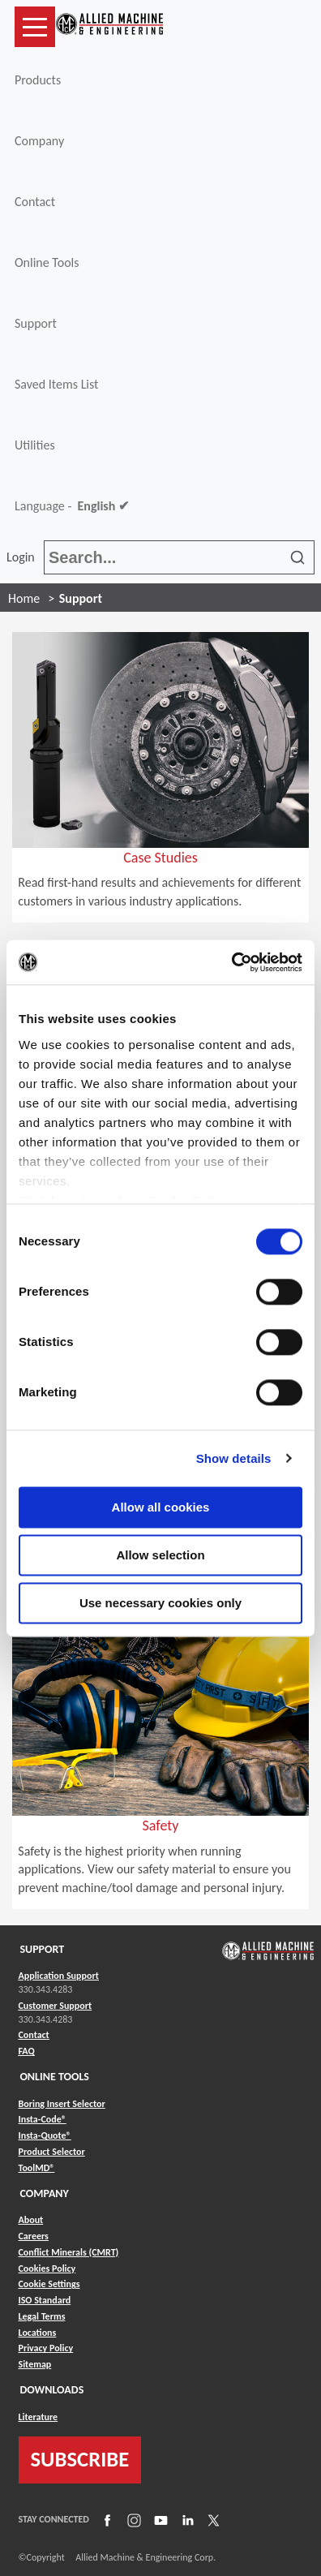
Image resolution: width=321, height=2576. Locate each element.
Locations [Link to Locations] (38, 2332)
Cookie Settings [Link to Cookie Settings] (49, 2284)
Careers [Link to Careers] (34, 2236)
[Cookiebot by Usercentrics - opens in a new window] (231, 962)
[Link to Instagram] (132, 2519)
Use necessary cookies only (160, 1603)
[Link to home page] (109, 26)
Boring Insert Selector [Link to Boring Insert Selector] (62, 2103)
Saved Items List (56, 384)
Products (38, 80)
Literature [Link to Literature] (38, 2417)
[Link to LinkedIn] (185, 2519)
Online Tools (47, 262)
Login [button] (23, 557)
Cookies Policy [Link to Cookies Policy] (47, 2268)
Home (24, 598)
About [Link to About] (31, 2220)
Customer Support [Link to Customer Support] (55, 2005)
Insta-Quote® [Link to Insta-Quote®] (45, 2135)
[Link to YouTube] (159, 2519)
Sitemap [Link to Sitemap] (35, 2364)
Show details (234, 1458)
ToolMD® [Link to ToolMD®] (37, 2168)
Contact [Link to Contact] (34, 2035)
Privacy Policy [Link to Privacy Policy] (46, 2348)
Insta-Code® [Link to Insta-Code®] (42, 2119)
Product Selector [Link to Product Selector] (52, 2151)
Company (39, 140)
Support (36, 323)
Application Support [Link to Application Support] (59, 1975)
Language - (72, 506)
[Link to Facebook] (105, 2519)
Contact (35, 201)
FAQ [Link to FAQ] (27, 2051)
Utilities (35, 445)
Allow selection (160, 1555)
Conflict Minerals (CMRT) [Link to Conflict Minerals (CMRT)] (69, 2252)
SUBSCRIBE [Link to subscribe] (80, 2459)
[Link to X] (211, 2519)
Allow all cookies (161, 1507)
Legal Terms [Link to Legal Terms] (42, 2316)
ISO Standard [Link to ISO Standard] (45, 2300)
